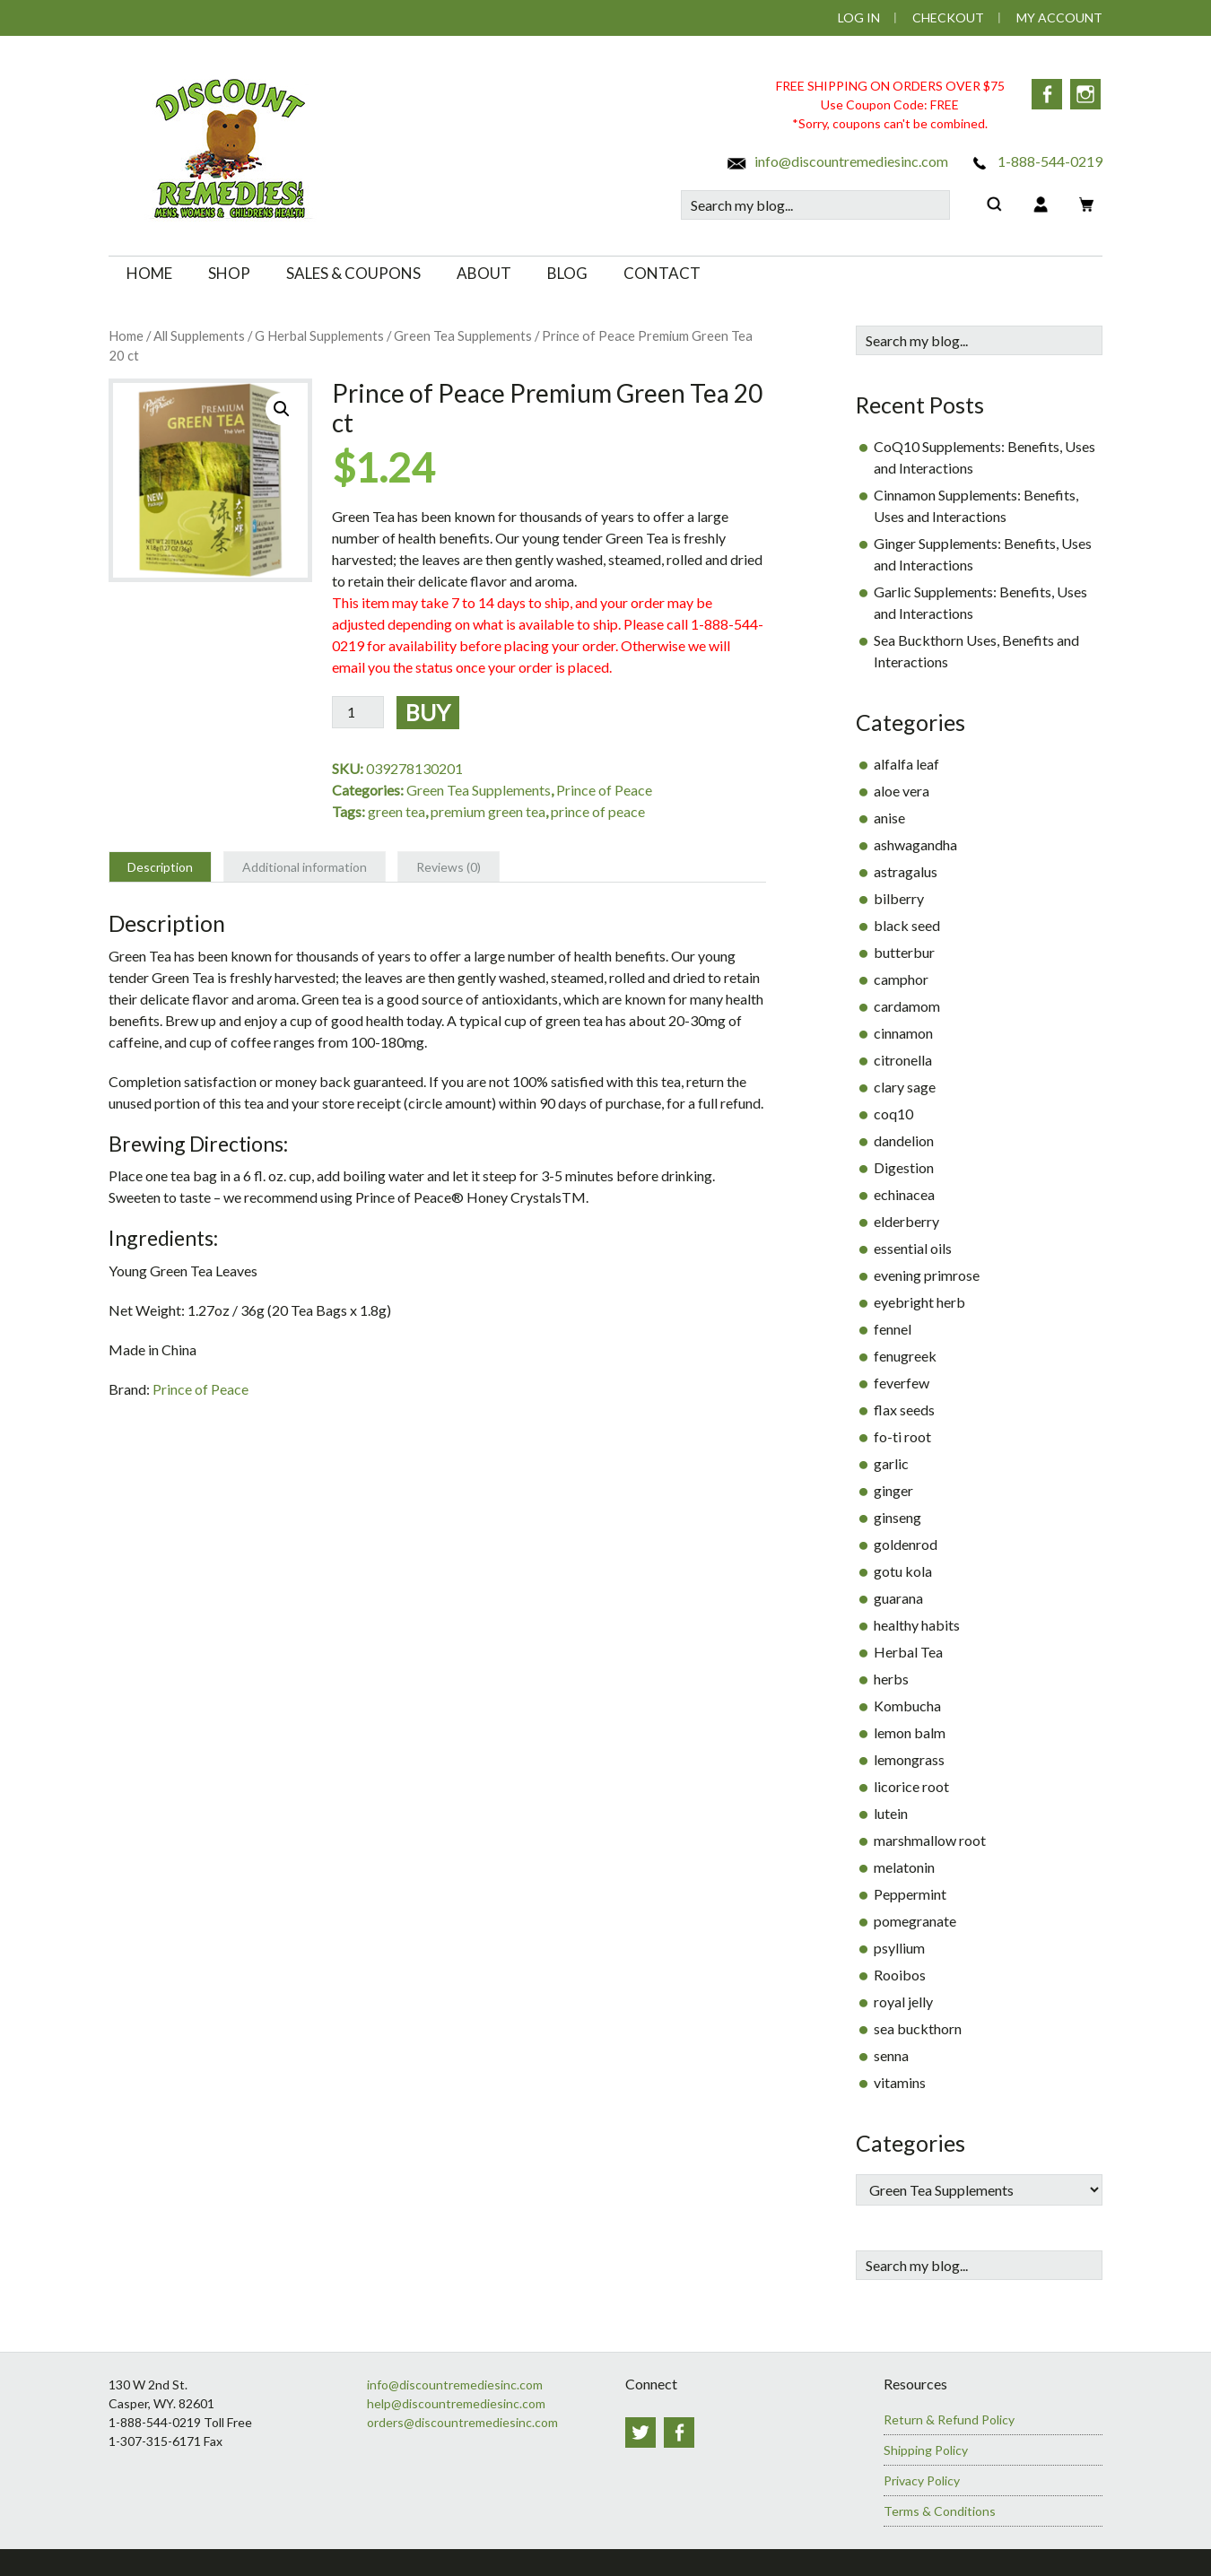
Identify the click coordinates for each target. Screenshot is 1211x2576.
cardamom (907, 1005)
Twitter (640, 2432)
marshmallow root (930, 1840)
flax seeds (904, 1409)
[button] (282, 409)
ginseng (897, 1517)
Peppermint (910, 1893)
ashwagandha (915, 844)
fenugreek (905, 1355)
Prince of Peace (604, 789)
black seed (907, 925)
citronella (903, 1059)
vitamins (900, 2082)
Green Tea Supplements (463, 335)
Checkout (948, 17)
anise (889, 817)
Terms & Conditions (940, 2511)
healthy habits (917, 1624)
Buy (427, 712)
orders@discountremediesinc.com (462, 2422)
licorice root (911, 1786)
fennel (892, 1328)
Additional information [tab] (304, 867)
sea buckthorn (918, 2028)
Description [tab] (160, 867)
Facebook (1046, 94)
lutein (891, 1813)
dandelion (904, 1140)
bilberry (899, 898)
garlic (891, 1463)
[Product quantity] (358, 712)
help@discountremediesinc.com (456, 2403)
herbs (891, 1678)
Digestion (904, 1167)
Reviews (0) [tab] (448, 867)
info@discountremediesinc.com (837, 161)
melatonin (904, 1866)
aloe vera (901, 790)
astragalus (905, 871)
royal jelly (903, 2001)
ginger (893, 1490)
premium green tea (488, 811)
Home (126, 335)
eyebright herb (919, 1301)
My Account (1059, 17)
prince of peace (598, 811)
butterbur (904, 952)
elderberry (906, 1221)
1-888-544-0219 (1035, 161)
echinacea (904, 1194)
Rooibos (900, 1974)
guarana (898, 1597)
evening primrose (927, 1275)
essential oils (913, 1248)
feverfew (901, 1382)
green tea (396, 811)
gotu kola (903, 1571)
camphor (901, 979)
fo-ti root (902, 1436)
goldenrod (905, 1544)
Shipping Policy (926, 2450)
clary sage (905, 1086)
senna (891, 2055)
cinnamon (903, 1032)
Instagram (1087, 94)
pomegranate (915, 1920)
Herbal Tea (908, 1651)
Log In (859, 17)
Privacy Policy (922, 2480)
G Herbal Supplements (319, 335)
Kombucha (907, 1705)
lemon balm (909, 1732)
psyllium (899, 1947)
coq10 (893, 1113)
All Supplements (199, 335)
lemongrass (909, 1759)
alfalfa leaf (906, 763)
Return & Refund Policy (949, 2419)
